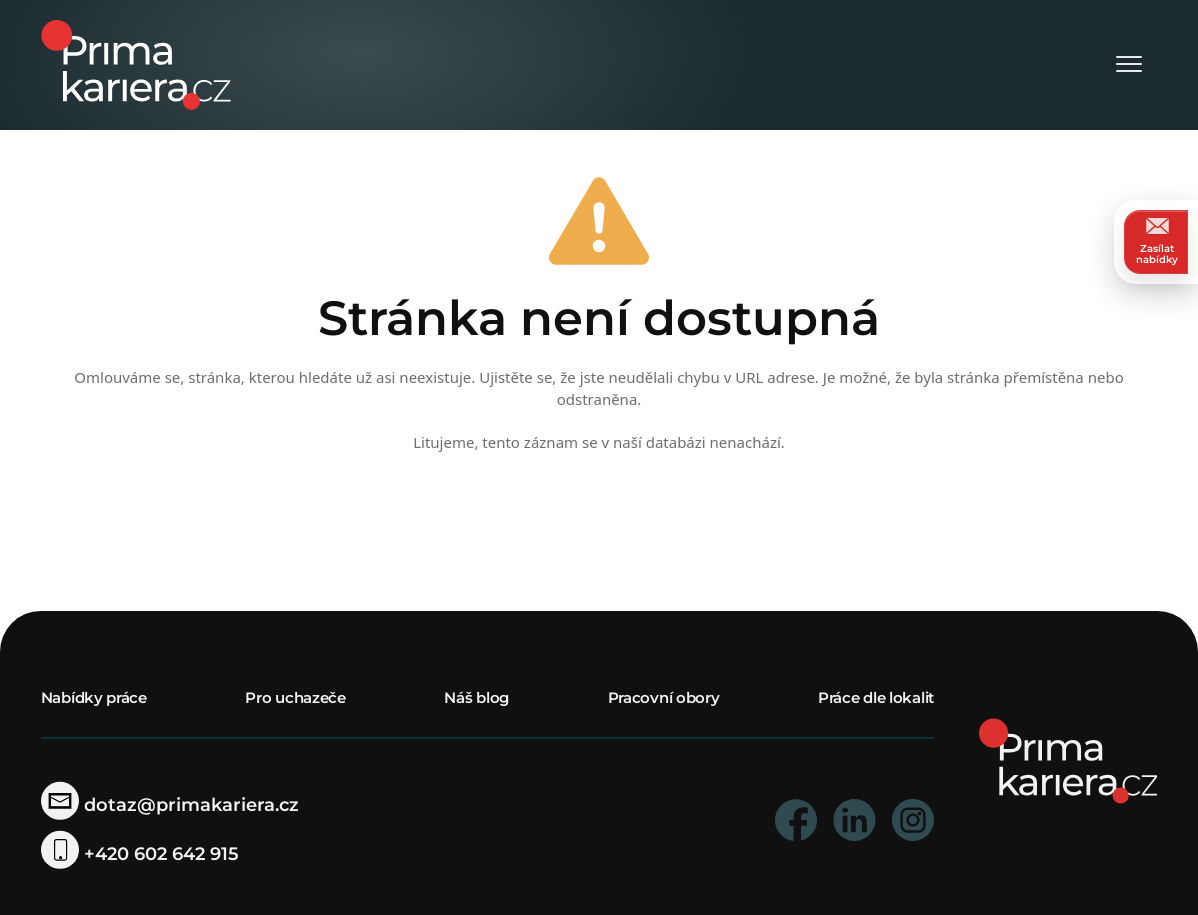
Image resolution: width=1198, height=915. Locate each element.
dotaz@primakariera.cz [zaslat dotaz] (170, 805)
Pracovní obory (664, 697)
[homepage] (1068, 759)
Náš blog (476, 697)
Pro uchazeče (295, 697)
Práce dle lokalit (876, 697)
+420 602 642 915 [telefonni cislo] (140, 854)
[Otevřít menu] (1129, 65)
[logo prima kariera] (136, 63)
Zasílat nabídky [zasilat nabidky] (1157, 241)
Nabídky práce (94, 697)
